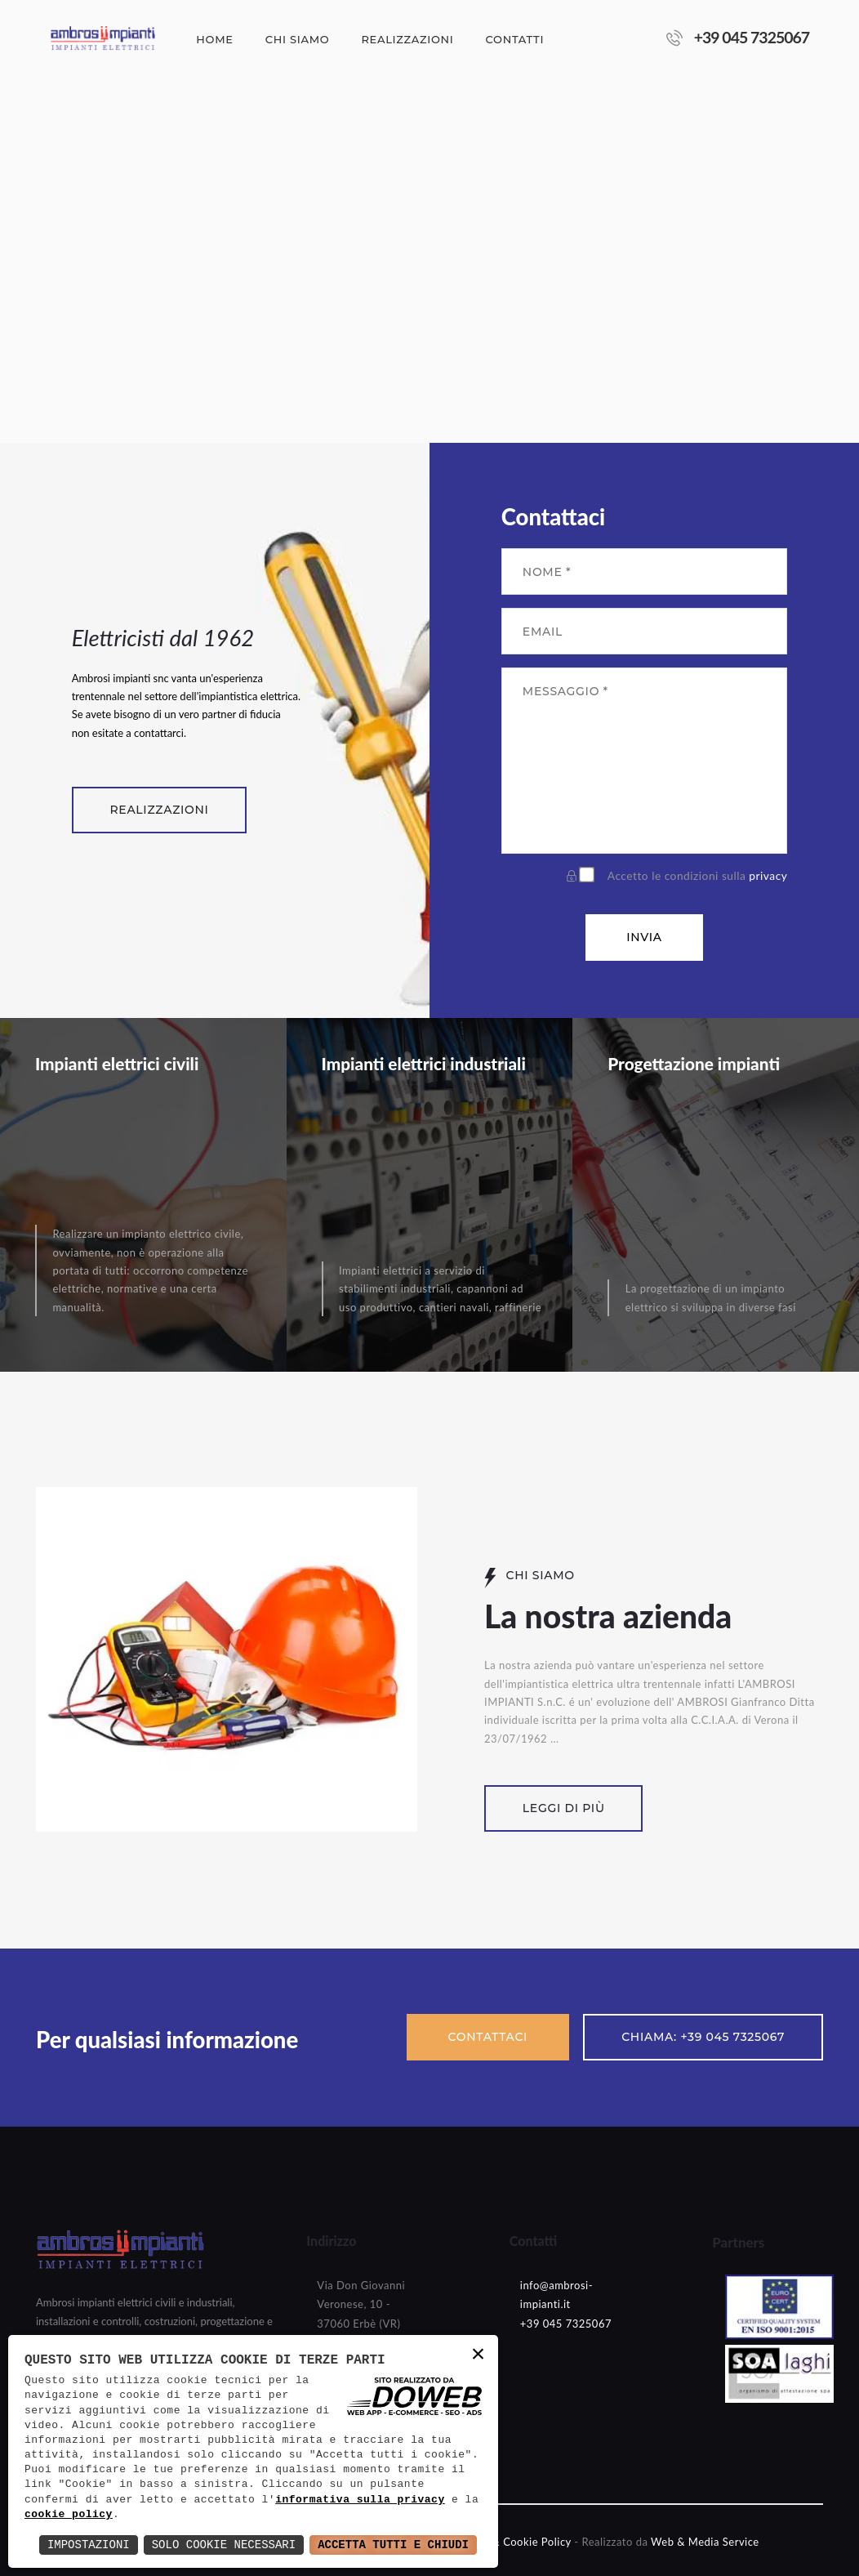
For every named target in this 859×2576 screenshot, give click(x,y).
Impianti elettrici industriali (424, 1063)
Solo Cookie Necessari (224, 2544)
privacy (768, 875)
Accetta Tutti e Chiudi (393, 2544)
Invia (643, 937)
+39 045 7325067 (752, 37)
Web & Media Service (705, 2541)
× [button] (479, 2356)
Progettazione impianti (694, 1063)
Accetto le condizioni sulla (698, 875)
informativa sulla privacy (360, 2500)
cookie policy (68, 2514)
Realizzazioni (158, 809)
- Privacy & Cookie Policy (508, 2541)
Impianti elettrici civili (116, 1063)
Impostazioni (88, 2544)
